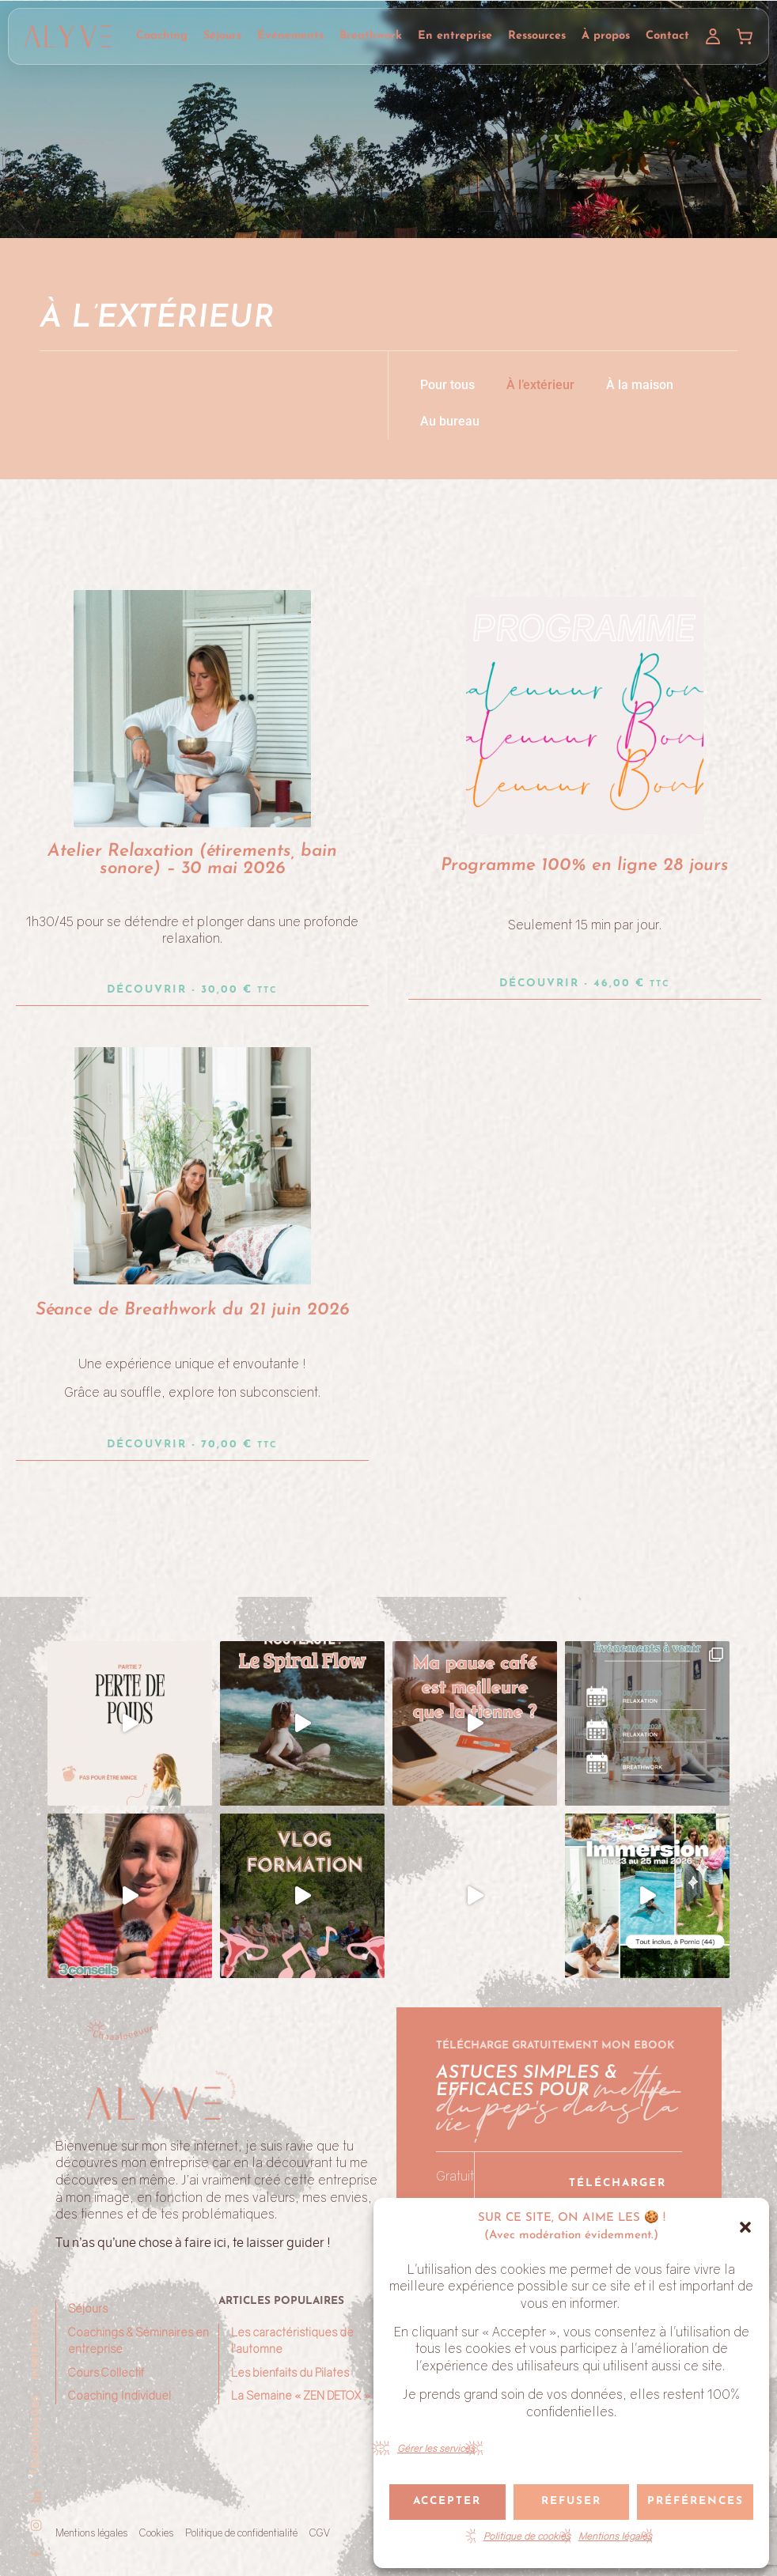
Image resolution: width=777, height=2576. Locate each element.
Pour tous (447, 384)
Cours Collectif (106, 2372)
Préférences (695, 2501)
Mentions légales (615, 2536)
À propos (606, 36)
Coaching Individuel (119, 2395)
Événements (290, 36)
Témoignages (36, 2435)
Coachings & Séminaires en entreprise (138, 2340)
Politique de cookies (526, 2536)
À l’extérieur (540, 384)
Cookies (156, 2532)
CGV (319, 2532)
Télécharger (617, 2183)
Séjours (222, 36)
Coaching (162, 36)
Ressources (537, 36)
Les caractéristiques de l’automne (292, 2340)
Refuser (571, 2501)
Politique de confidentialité (241, 2532)
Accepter (447, 2501)
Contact (667, 36)
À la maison (639, 384)
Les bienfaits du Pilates (290, 2372)
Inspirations (36, 2343)
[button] (745, 2227)
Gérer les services (436, 2448)
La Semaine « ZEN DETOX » (300, 2395)
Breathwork (370, 36)
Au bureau (449, 421)
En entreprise (455, 36)
